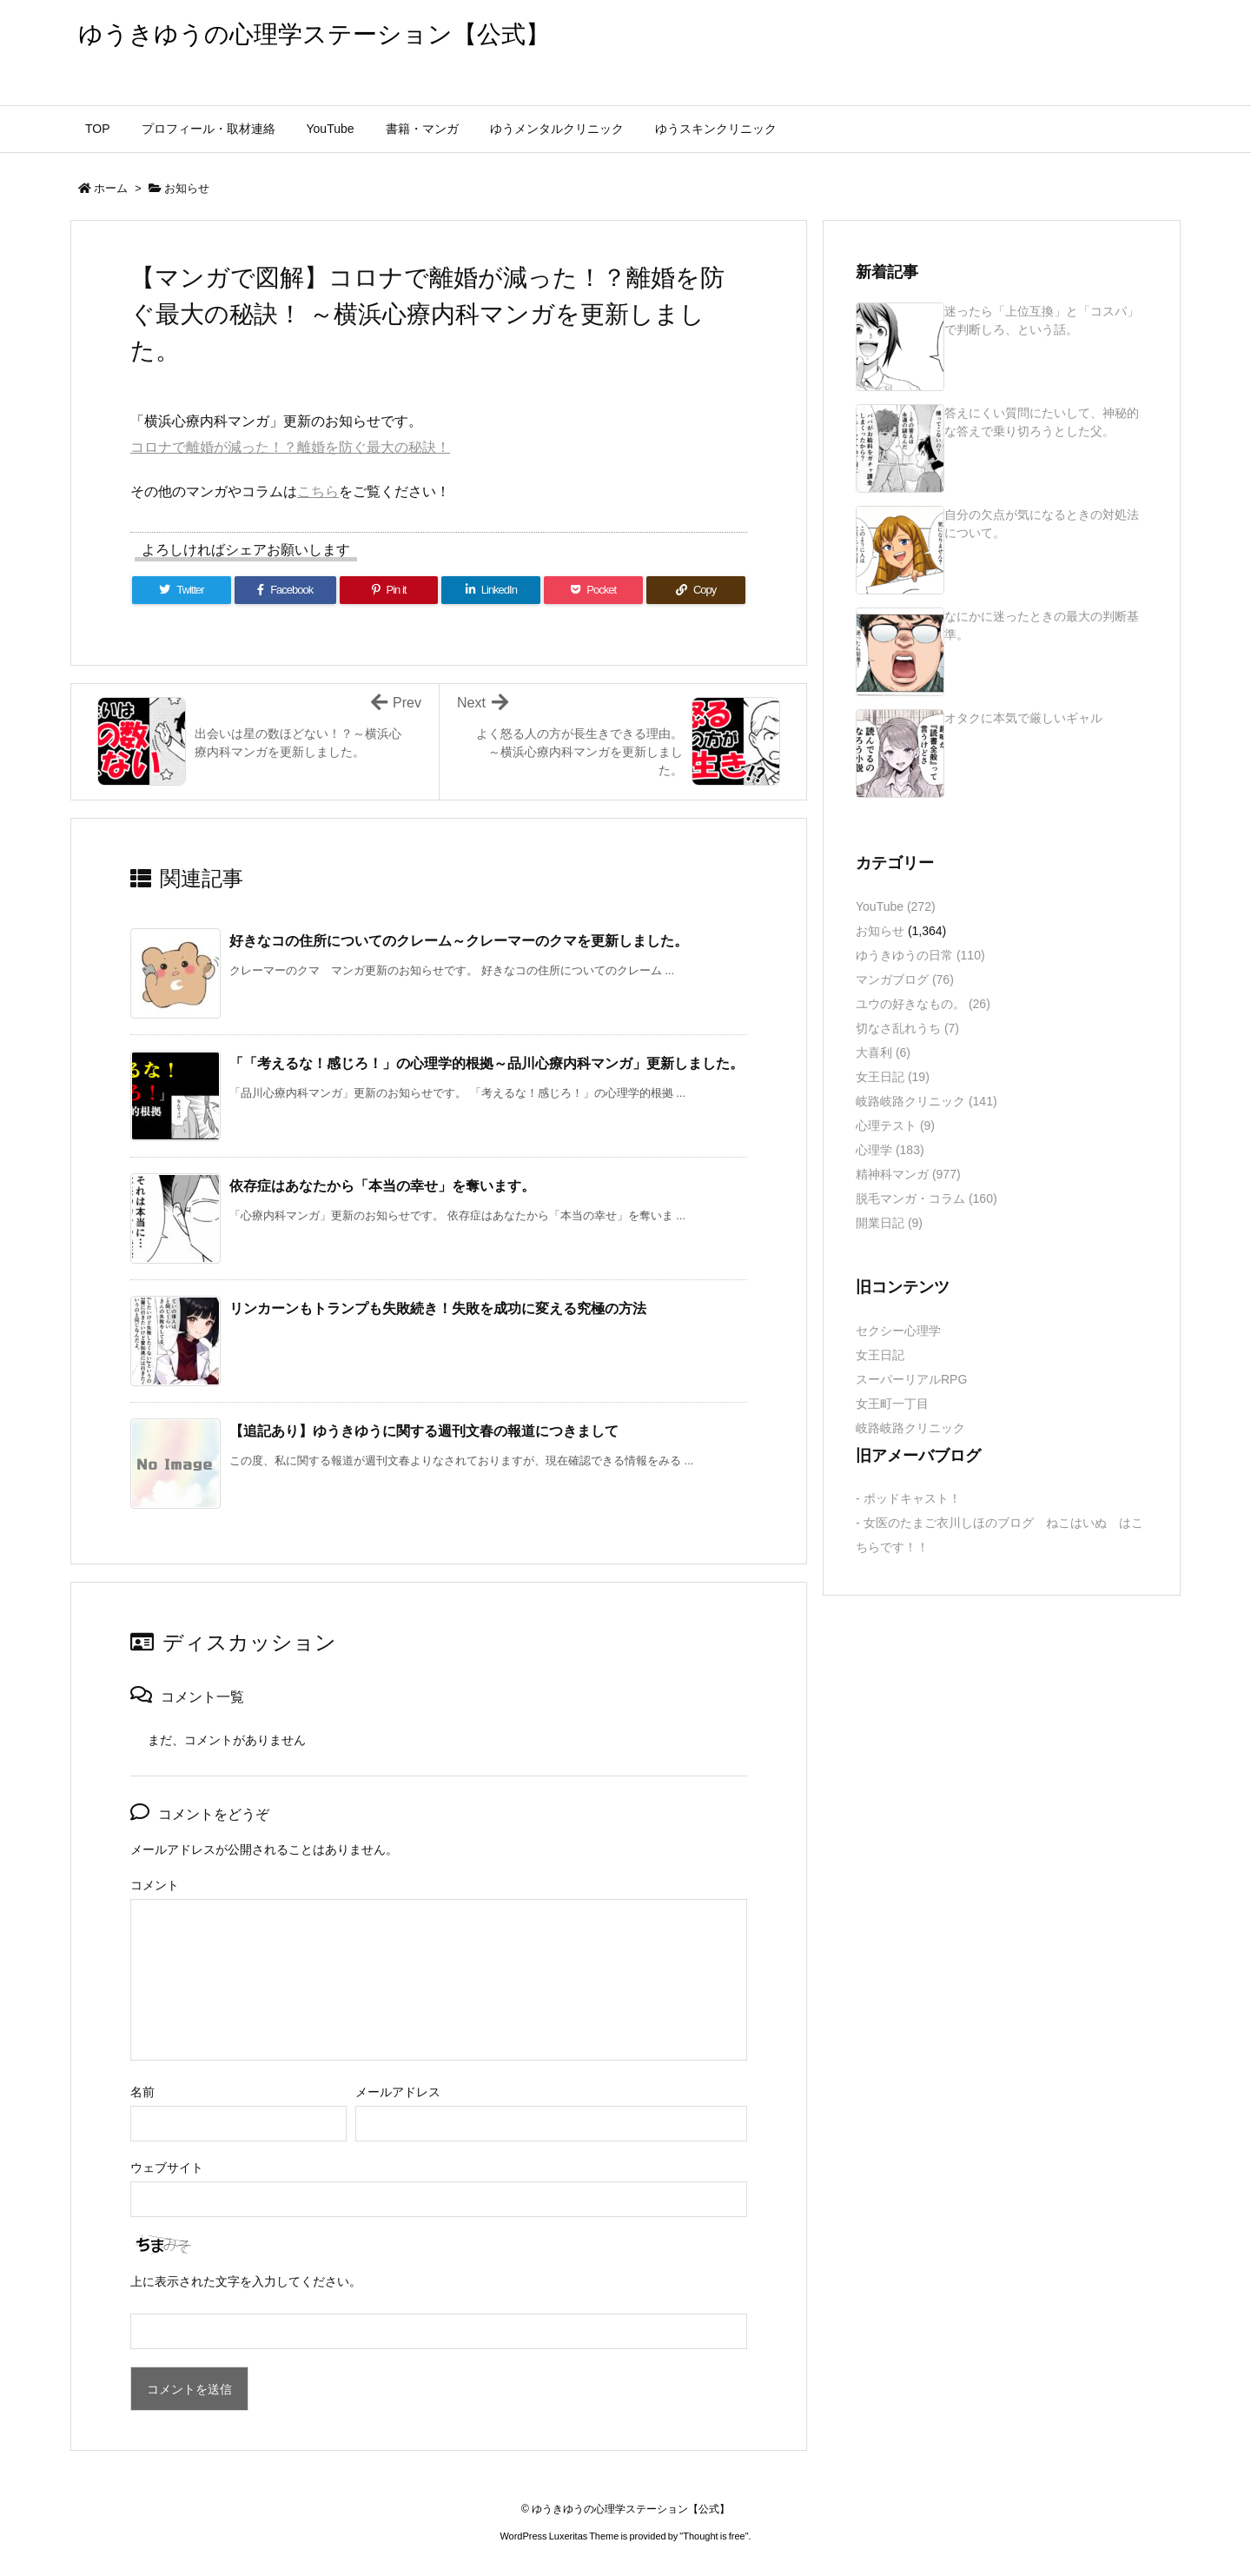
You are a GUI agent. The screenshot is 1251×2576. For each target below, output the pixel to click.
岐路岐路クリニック (926, 1101)
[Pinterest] (389, 590)
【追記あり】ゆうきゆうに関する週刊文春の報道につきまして (424, 1431)
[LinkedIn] (490, 590)
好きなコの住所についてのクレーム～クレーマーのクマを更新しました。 (458, 940)
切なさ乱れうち (907, 1028)
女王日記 (893, 1077)
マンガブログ (905, 979)
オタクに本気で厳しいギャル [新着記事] (1023, 718)
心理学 (890, 1150)
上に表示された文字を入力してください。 (245, 2281)
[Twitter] (181, 590)
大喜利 (883, 1052)
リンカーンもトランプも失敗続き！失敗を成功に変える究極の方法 (437, 1308)
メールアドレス (397, 2092)
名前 (142, 2092)
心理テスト (895, 1125)
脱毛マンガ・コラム (926, 1198)
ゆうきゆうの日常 (920, 955)
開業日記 (889, 1223)
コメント (154, 1885)
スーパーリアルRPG (911, 1379)
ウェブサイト (166, 2167)
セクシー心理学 (898, 1331)
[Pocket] (593, 590)
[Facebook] (285, 590)
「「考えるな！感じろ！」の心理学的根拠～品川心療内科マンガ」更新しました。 (486, 1063)
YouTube (896, 906)
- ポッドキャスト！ (908, 1498)
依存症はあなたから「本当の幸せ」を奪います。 (382, 1185)
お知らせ (186, 188)
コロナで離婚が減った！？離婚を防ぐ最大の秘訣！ (290, 447)
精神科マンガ (908, 1174)
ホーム (111, 188)
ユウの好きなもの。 (923, 1004)
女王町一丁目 (892, 1404)
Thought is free (714, 2536)
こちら (318, 491)
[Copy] (695, 590)
